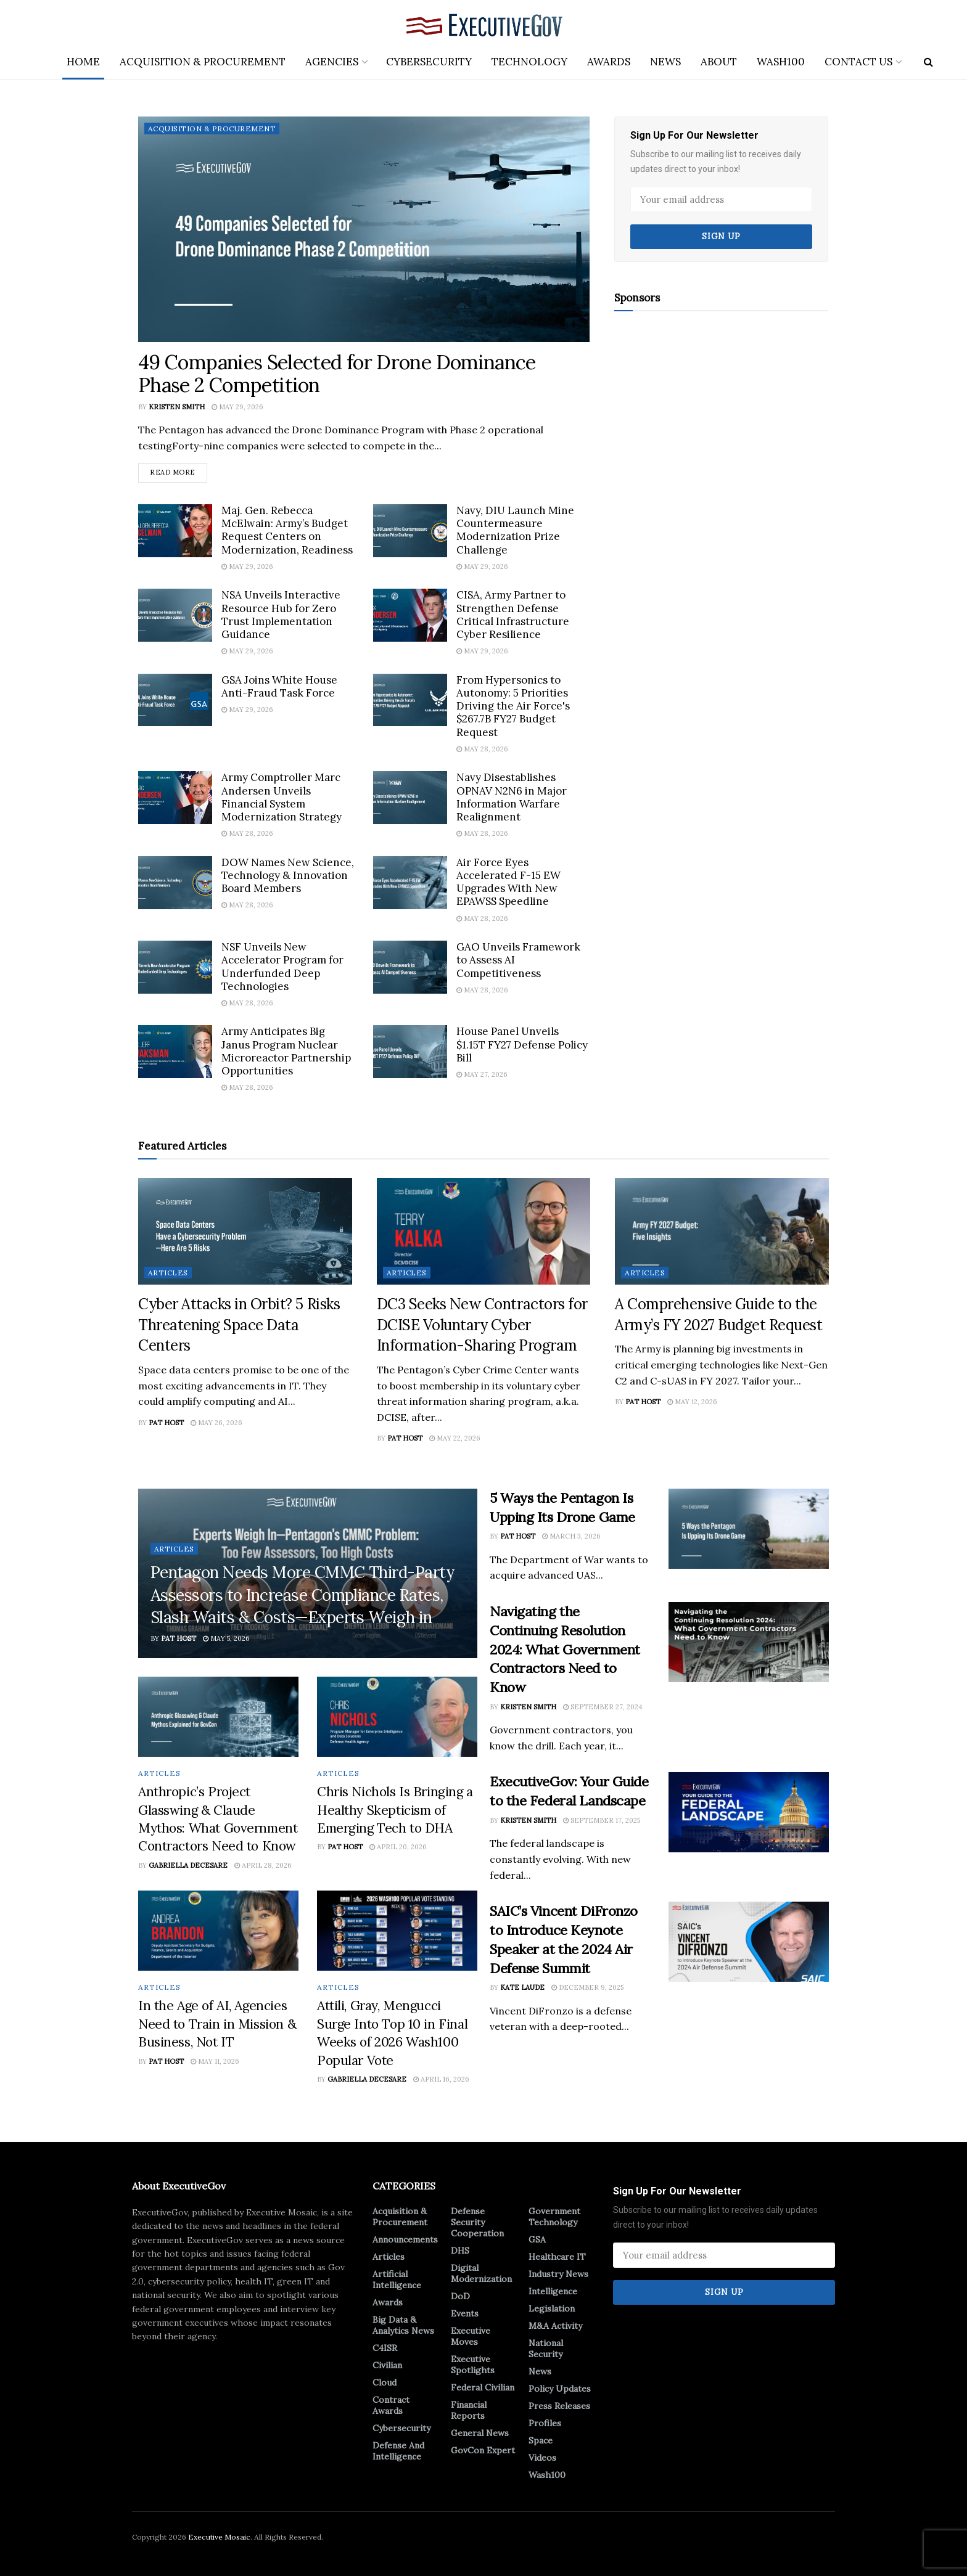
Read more (178, 469)
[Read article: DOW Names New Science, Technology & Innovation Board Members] (175, 882)
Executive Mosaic (219, 2536)
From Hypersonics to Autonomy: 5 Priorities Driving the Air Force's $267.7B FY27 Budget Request (513, 706)
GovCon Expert (483, 2450)
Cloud (384, 2382)
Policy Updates (560, 2388)
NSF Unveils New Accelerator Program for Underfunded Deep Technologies (282, 966)
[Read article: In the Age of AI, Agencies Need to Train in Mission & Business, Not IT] (218, 1931)
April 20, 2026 (398, 1846)
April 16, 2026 (441, 2079)
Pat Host (166, 1422)
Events (465, 2313)
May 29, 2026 (237, 407)
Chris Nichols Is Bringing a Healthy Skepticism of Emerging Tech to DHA (395, 1809)
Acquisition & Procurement (203, 61)
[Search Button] (928, 61)
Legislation (552, 2308)
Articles (168, 1272)
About (719, 61)
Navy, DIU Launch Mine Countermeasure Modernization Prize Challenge (515, 530)
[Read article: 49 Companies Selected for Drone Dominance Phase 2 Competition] (364, 229)
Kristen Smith (177, 407)
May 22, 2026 (454, 1438)
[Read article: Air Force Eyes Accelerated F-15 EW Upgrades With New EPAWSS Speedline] (410, 882)
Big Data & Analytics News (403, 2325)
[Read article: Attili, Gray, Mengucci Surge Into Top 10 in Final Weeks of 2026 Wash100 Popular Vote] (397, 1931)
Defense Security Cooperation (477, 2222)
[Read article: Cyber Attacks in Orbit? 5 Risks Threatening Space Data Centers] (245, 1231)
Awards (608, 61)
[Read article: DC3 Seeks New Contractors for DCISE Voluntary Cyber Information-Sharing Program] (484, 1231)
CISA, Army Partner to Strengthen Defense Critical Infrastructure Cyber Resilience (512, 614)
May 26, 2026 (216, 1422)
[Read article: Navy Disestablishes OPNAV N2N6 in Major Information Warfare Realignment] (410, 797)
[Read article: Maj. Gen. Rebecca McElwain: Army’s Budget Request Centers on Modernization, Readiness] (175, 530)
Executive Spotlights (473, 2364)
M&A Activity (555, 2325)
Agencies (331, 61)
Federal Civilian (482, 2387)
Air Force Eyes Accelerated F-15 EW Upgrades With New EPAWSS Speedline (508, 882)
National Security (546, 2348)
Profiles (545, 2423)
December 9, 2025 (587, 1988)
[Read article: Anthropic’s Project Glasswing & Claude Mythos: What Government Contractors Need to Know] (218, 1717)
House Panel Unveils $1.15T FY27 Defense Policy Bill (522, 1045)
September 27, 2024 (602, 1707)
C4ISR (384, 2347)
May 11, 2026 (215, 2061)
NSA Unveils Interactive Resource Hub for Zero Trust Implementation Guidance (280, 614)
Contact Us (858, 61)
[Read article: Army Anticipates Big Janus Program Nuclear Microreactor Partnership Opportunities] (175, 1052)
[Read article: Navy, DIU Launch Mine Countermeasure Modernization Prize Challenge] (410, 530)
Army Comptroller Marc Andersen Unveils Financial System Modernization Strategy (281, 797)
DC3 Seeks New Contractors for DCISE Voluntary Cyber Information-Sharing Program (482, 1324)
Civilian (387, 2365)
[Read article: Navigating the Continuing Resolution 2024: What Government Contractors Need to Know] (749, 1642)
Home (83, 61)
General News (480, 2433)
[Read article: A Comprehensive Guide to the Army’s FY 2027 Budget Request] (722, 1231)
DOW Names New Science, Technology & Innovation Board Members (287, 876)
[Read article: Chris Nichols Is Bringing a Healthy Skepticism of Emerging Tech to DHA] (397, 1717)
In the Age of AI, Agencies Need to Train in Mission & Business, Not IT (217, 2024)
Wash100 (781, 61)
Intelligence (553, 2291)
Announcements (405, 2239)
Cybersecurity (429, 61)
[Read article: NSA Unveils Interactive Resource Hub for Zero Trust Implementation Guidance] (175, 615)
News (665, 61)
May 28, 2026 (482, 749)
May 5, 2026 (226, 1638)
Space (541, 2440)
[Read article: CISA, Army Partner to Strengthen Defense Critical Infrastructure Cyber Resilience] (410, 615)
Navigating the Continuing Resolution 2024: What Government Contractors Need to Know (565, 1649)
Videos (542, 2457)
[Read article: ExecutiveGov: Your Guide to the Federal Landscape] (749, 1813)
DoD (460, 2296)
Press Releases (559, 2405)
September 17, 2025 (601, 1820)
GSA (537, 2239)
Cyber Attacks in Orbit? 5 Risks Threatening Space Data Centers (239, 1324)
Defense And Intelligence (398, 2451)
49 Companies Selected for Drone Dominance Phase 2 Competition (337, 374)
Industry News (558, 2274)
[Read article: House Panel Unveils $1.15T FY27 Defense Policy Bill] (410, 1052)
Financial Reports (469, 2410)
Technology (529, 61)
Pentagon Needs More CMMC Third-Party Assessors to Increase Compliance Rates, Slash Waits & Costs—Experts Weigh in (302, 1594)
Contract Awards (390, 2405)
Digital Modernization (481, 2273)
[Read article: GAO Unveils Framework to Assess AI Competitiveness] (410, 967)
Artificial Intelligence (396, 2279)
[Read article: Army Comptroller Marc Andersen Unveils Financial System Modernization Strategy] (175, 797)
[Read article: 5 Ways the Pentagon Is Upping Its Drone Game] (749, 1529)
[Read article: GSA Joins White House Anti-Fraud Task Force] (175, 700)
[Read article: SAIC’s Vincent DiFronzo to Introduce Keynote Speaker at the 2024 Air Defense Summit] (749, 1942)
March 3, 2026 (571, 1536)
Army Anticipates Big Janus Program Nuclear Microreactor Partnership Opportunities (286, 1051)
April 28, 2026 (263, 1865)
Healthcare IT (557, 2256)
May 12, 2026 (692, 1401)
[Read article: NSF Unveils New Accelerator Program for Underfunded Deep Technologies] (175, 967)
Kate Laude (522, 1988)
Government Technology (554, 2217)
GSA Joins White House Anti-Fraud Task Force (279, 686)
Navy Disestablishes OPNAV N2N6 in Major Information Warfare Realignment (511, 797)
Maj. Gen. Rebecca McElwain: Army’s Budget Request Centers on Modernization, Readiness (287, 530)
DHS (460, 2250)
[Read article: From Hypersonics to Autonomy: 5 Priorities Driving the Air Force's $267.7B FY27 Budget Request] (410, 700)
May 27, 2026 (482, 1074)
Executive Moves (470, 2336)
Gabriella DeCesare (188, 1865)
